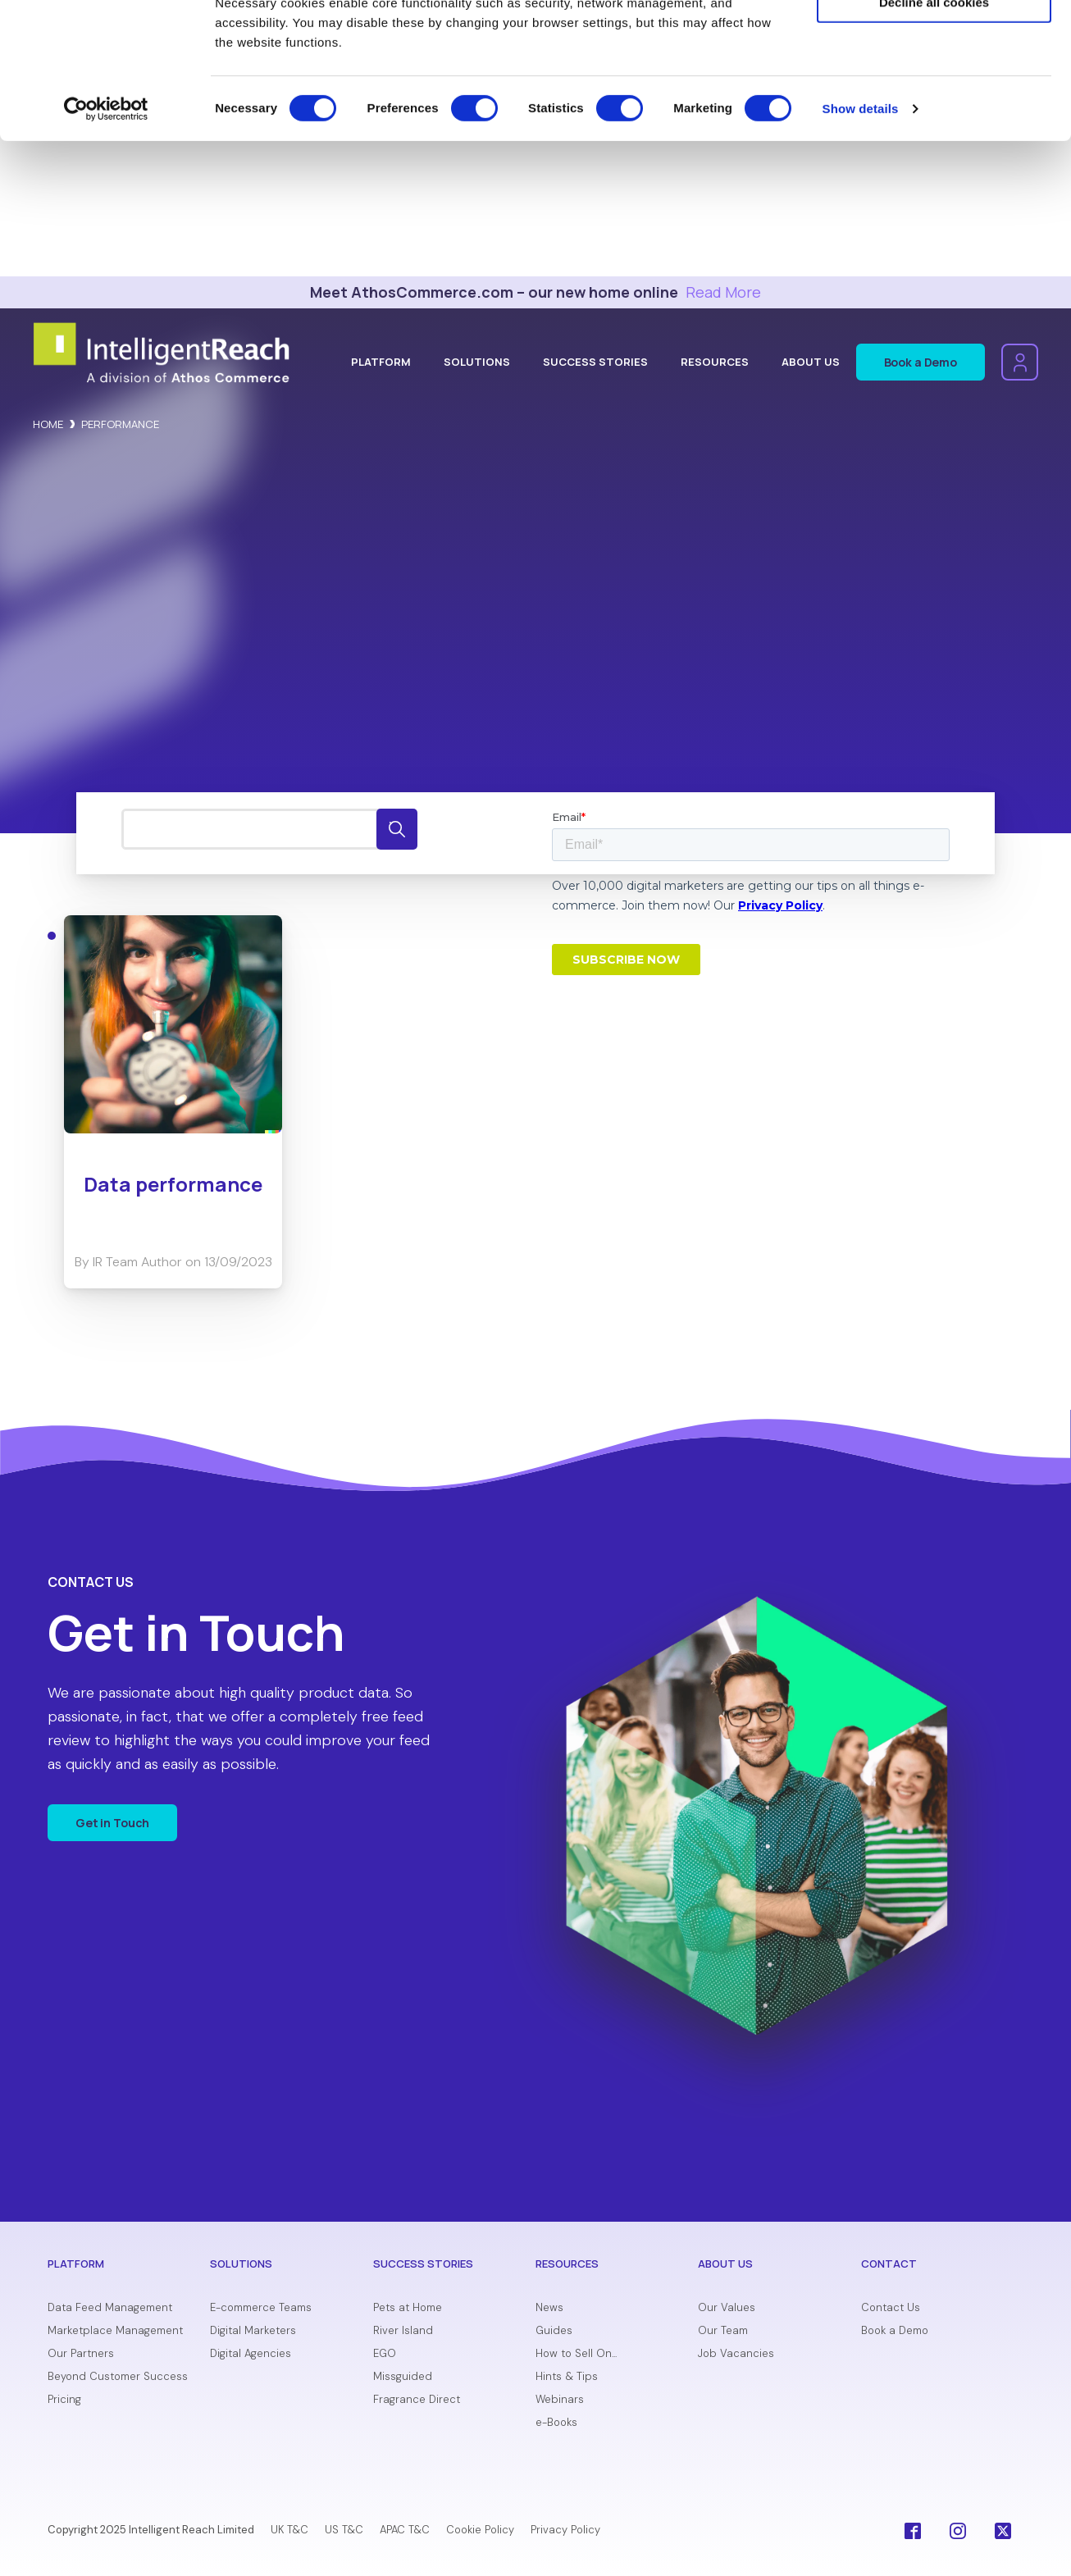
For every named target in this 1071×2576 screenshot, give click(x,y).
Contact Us (890, 2308)
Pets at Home (407, 2308)
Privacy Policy (565, 2530)
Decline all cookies (934, 137)
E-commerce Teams (261, 2308)
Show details (861, 244)
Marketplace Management (115, 2331)
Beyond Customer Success (118, 2377)
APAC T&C (405, 2530)
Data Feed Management (110, 2308)
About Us (811, 361)
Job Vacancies (736, 2354)
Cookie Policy (480, 2530)
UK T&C (289, 2530)
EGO (384, 2354)
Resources (715, 361)
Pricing (64, 2400)
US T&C (344, 2530)
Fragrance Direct (416, 2400)
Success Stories (595, 361)
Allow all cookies (934, 41)
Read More (723, 292)
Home (48, 424)
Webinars (560, 2400)
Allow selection (933, 89)
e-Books (556, 2423)
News (549, 2308)
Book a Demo (920, 362)
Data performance (173, 1183)
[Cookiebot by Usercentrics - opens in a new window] (106, 244)
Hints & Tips (567, 2377)
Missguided (402, 2377)
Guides (554, 2331)
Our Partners (81, 2354)
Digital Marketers (253, 2331)
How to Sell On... (576, 2354)
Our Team (723, 2331)
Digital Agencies (250, 2354)
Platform (381, 361)
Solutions (477, 361)
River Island (403, 2331)
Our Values (726, 2308)
